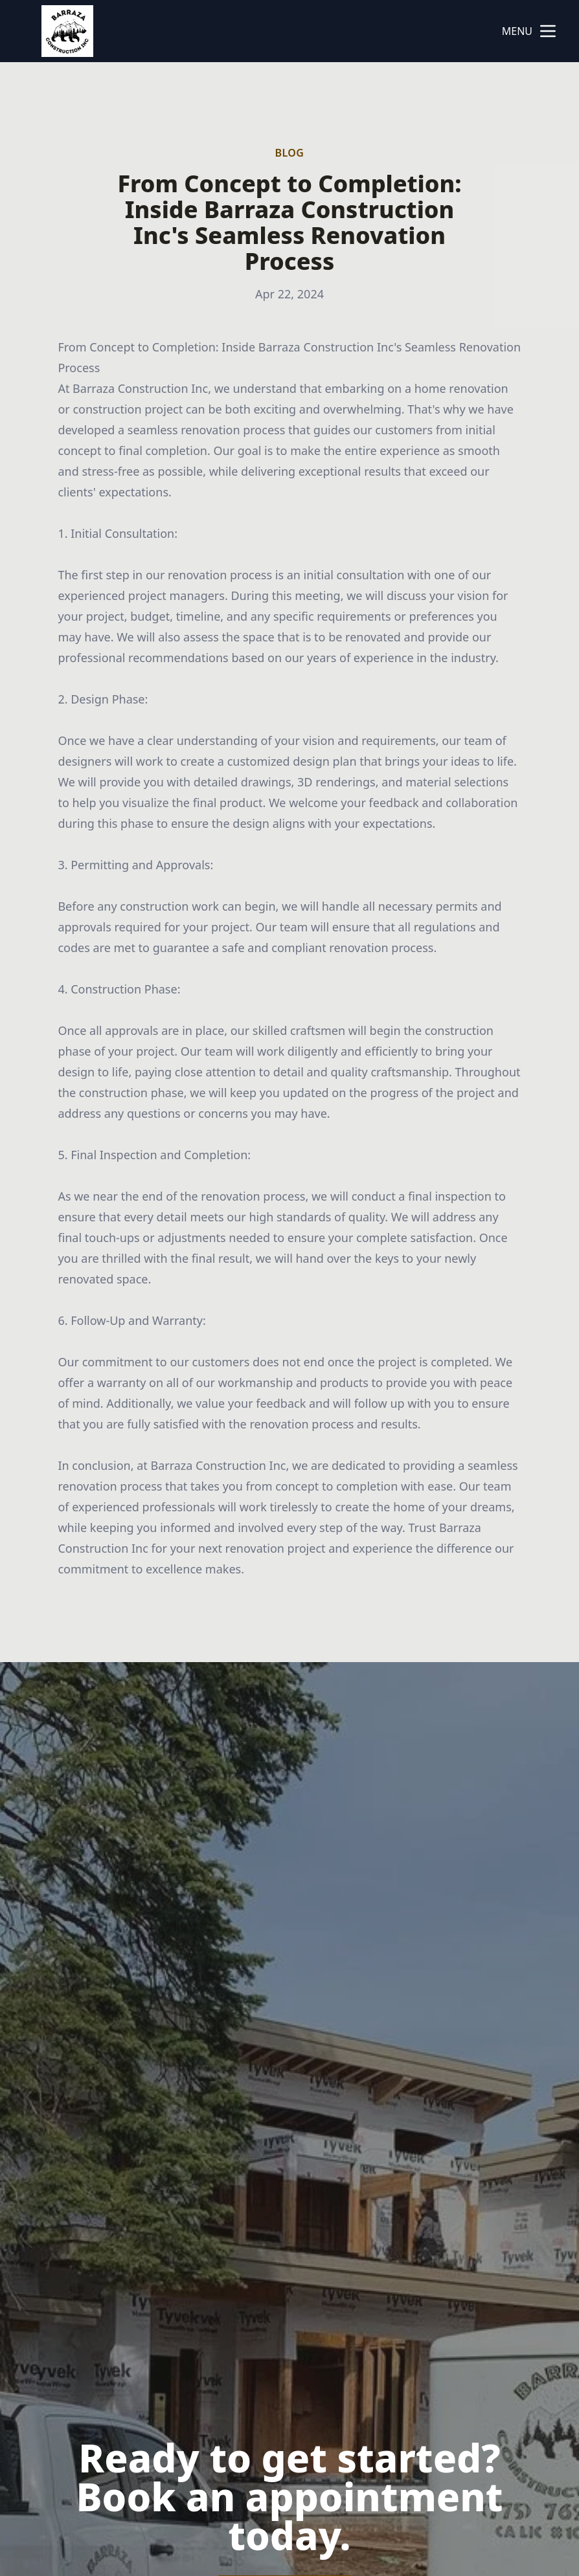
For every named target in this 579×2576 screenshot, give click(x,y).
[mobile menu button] (547, 31)
